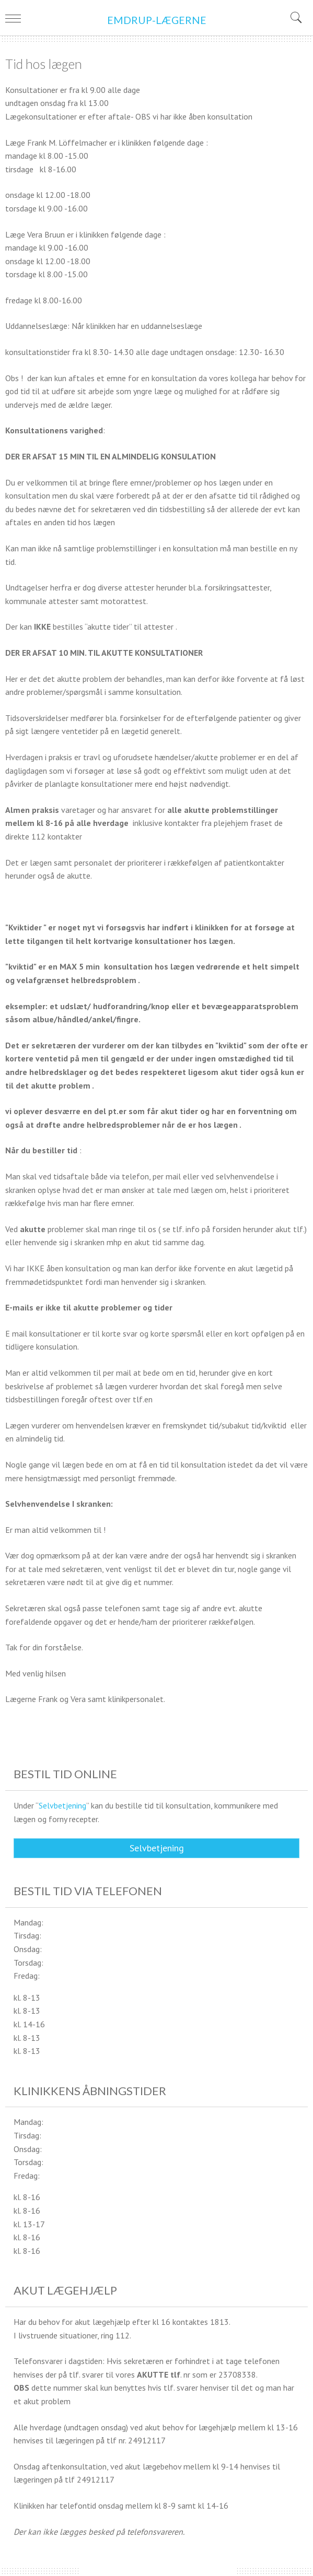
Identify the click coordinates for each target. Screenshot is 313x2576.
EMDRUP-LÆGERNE (156, 20)
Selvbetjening (62, 1805)
